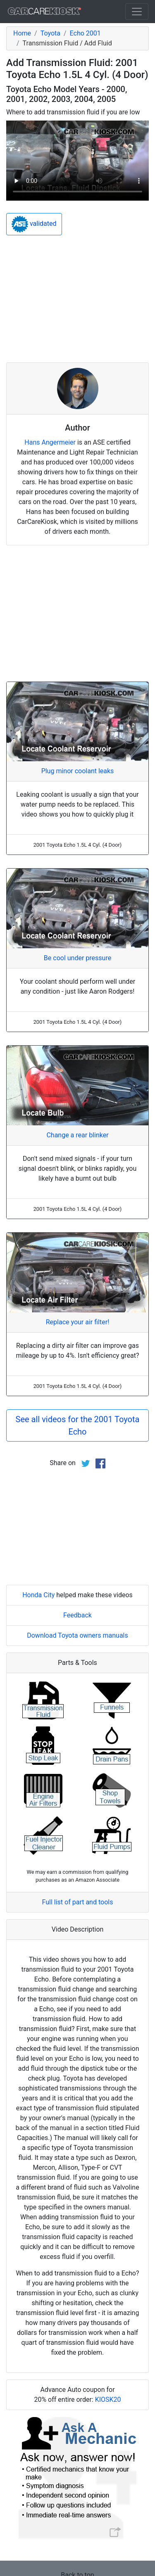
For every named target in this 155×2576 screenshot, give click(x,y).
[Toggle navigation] (136, 11)
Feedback (77, 1615)
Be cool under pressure (77, 958)
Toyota (50, 33)
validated (34, 224)
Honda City (38, 1595)
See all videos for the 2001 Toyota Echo (78, 1425)
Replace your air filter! (78, 1322)
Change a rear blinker (77, 1135)
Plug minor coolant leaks (77, 771)
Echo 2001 (85, 33)
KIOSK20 (108, 2399)
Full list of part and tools (77, 1902)
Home (22, 33)
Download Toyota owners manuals (77, 1635)
